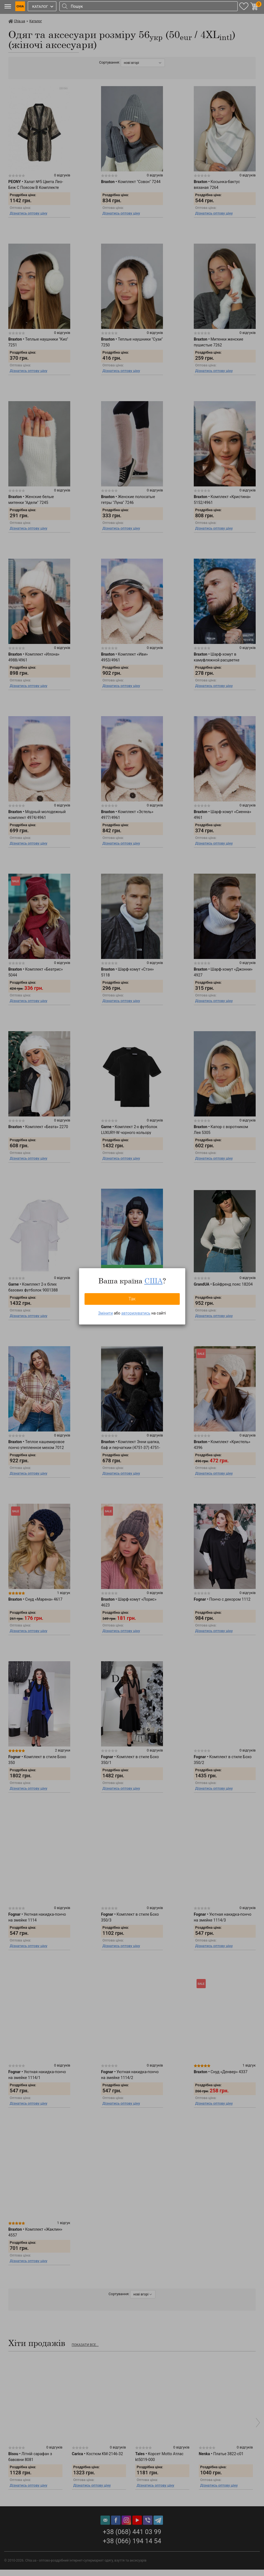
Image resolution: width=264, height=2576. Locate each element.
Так (132, 1298)
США (153, 1280)
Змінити (105, 1313)
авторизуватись (135, 1313)
